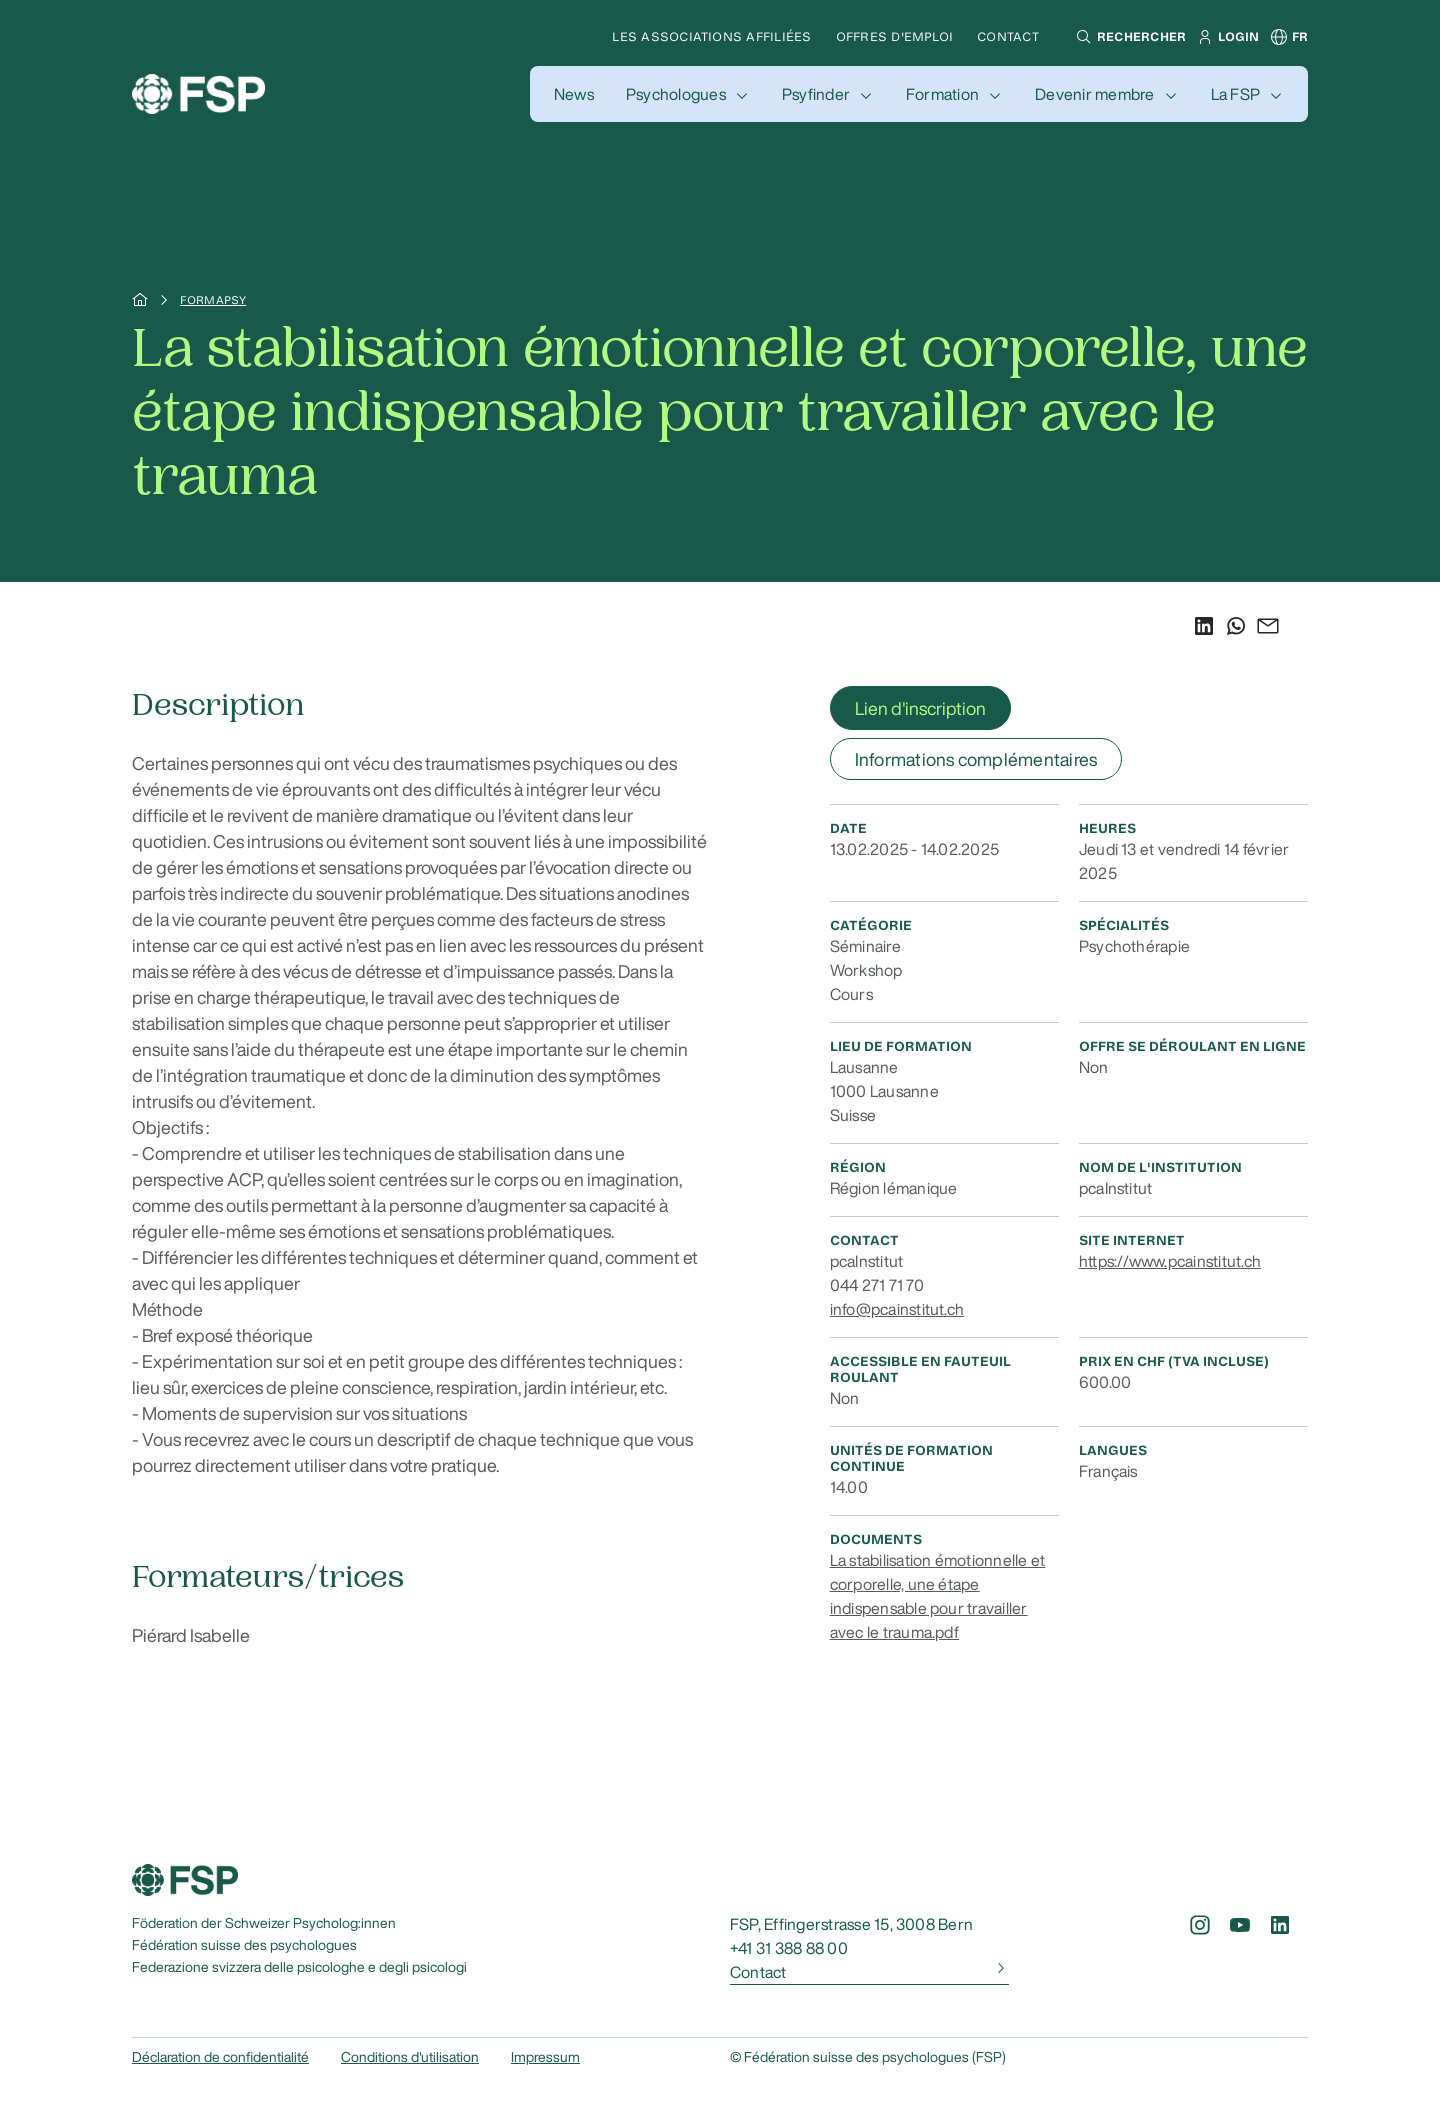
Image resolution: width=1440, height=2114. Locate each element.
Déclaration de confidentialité (220, 2057)
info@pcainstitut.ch (897, 1309)
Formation (942, 94)
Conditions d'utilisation (410, 2057)
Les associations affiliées (711, 36)
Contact (1008, 36)
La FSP (1235, 94)
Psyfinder (816, 94)
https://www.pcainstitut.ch (1170, 1261)
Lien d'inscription (920, 708)
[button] (1128, 37)
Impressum (545, 2057)
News (574, 94)
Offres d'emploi (895, 36)
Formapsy (213, 300)
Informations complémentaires (976, 759)
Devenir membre (1094, 94)
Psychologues (676, 94)
